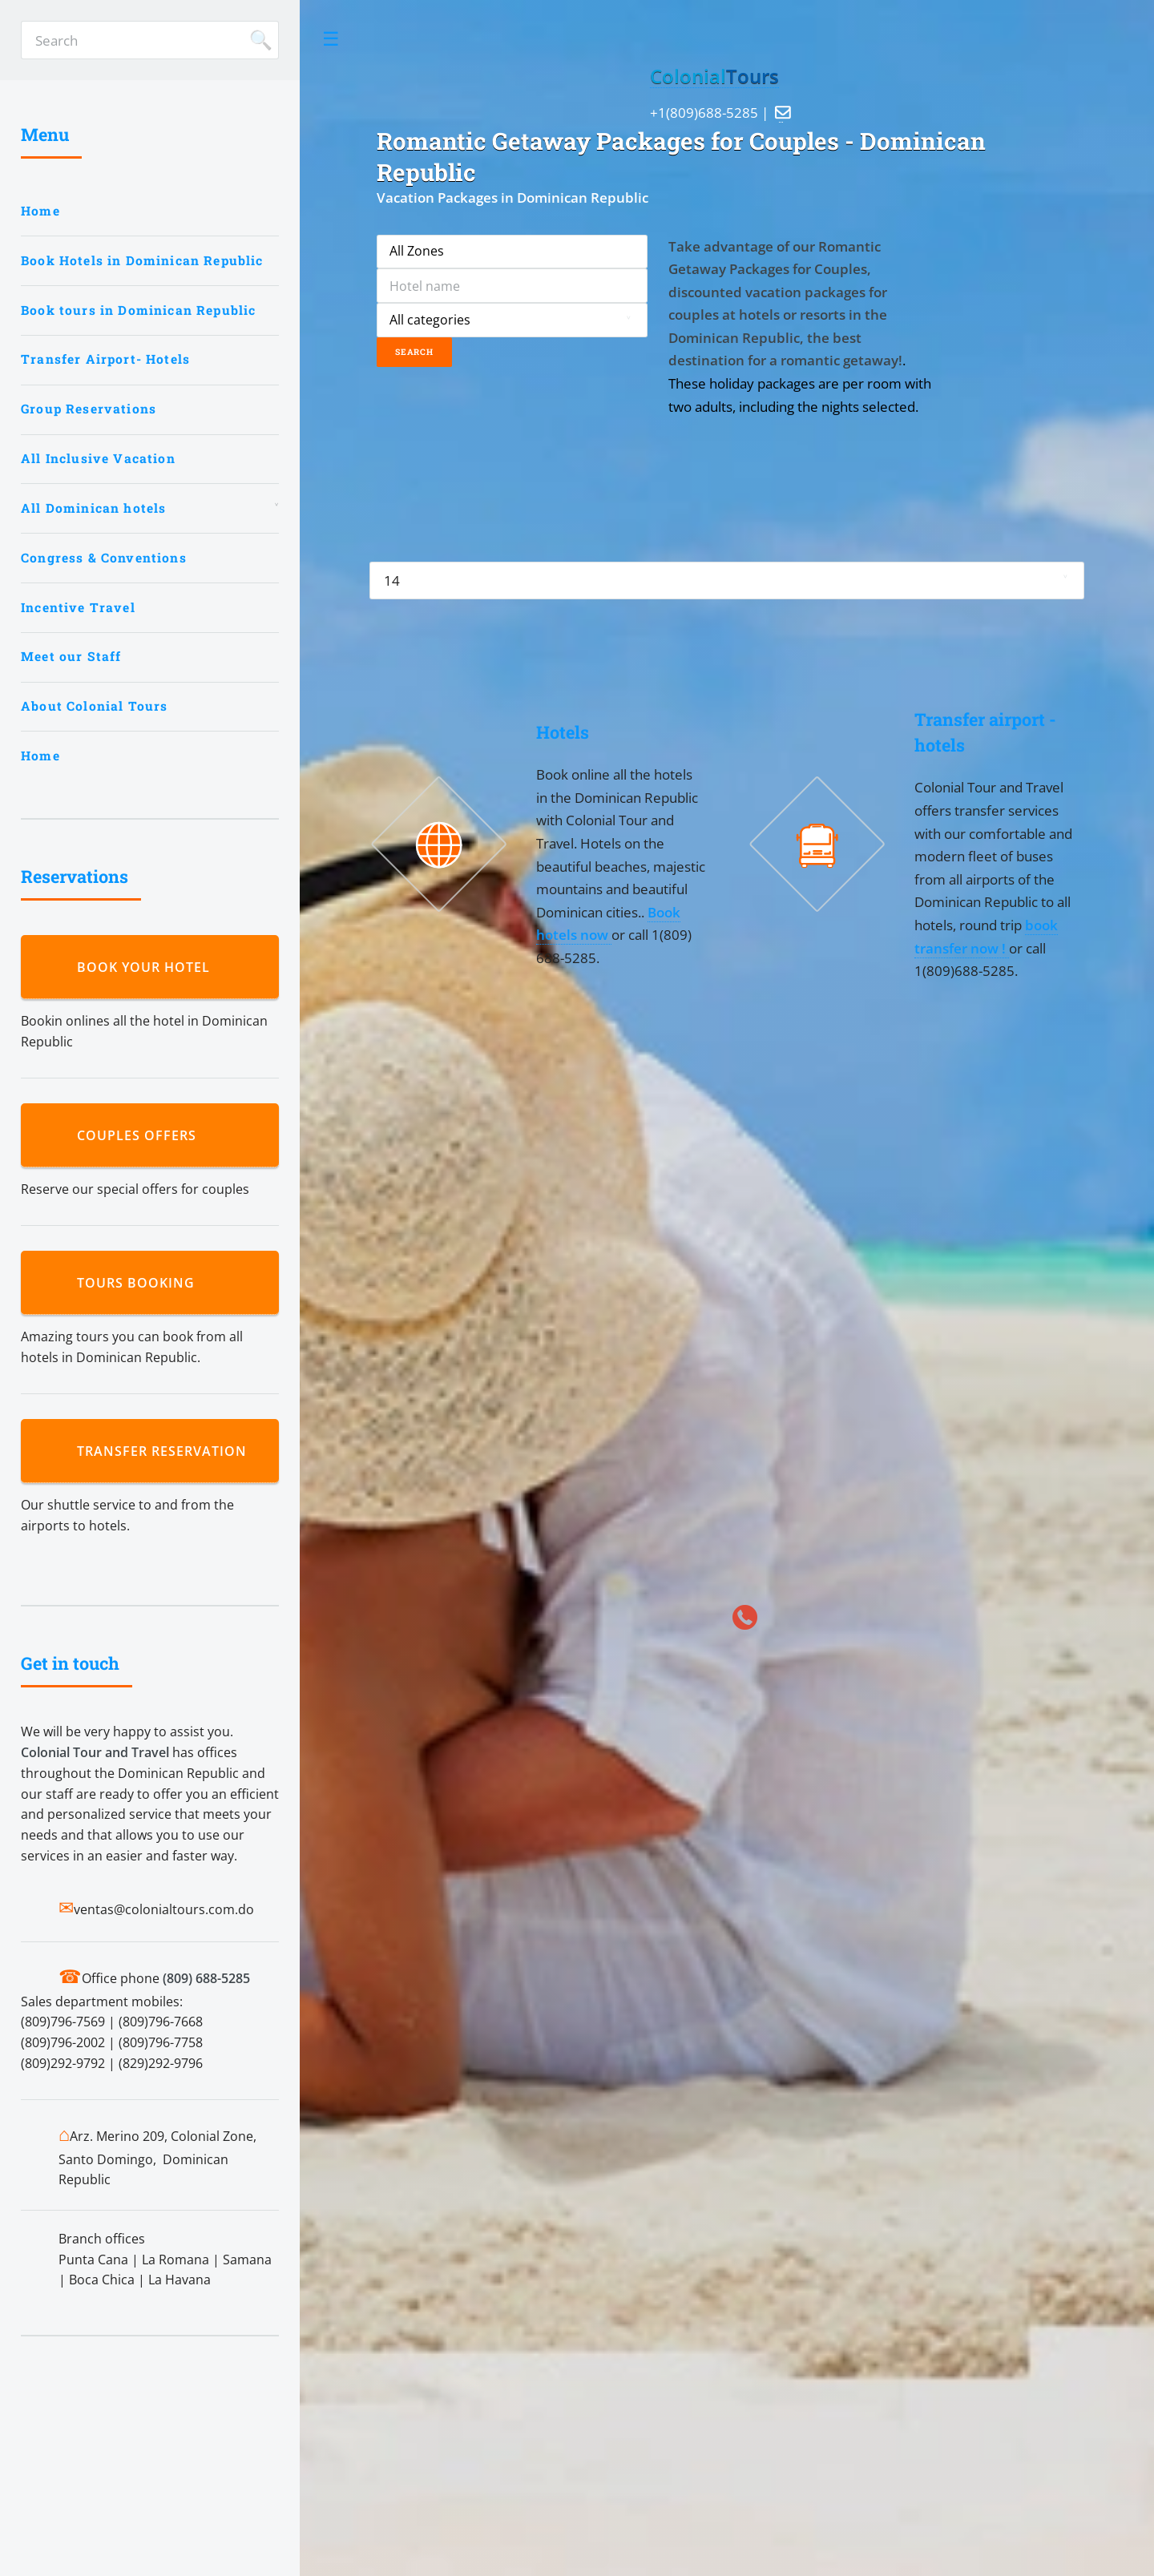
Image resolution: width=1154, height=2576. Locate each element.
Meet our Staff (71, 656)
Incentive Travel (78, 607)
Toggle (331, 39)
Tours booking (140, 1283)
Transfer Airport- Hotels (105, 359)
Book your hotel (147, 967)
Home (40, 211)
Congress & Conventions (104, 558)
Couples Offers (140, 1135)
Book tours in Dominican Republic (138, 310)
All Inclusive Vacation (98, 458)
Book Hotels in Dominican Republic (142, 260)
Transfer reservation (166, 1451)
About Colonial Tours (94, 706)
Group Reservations (88, 409)
